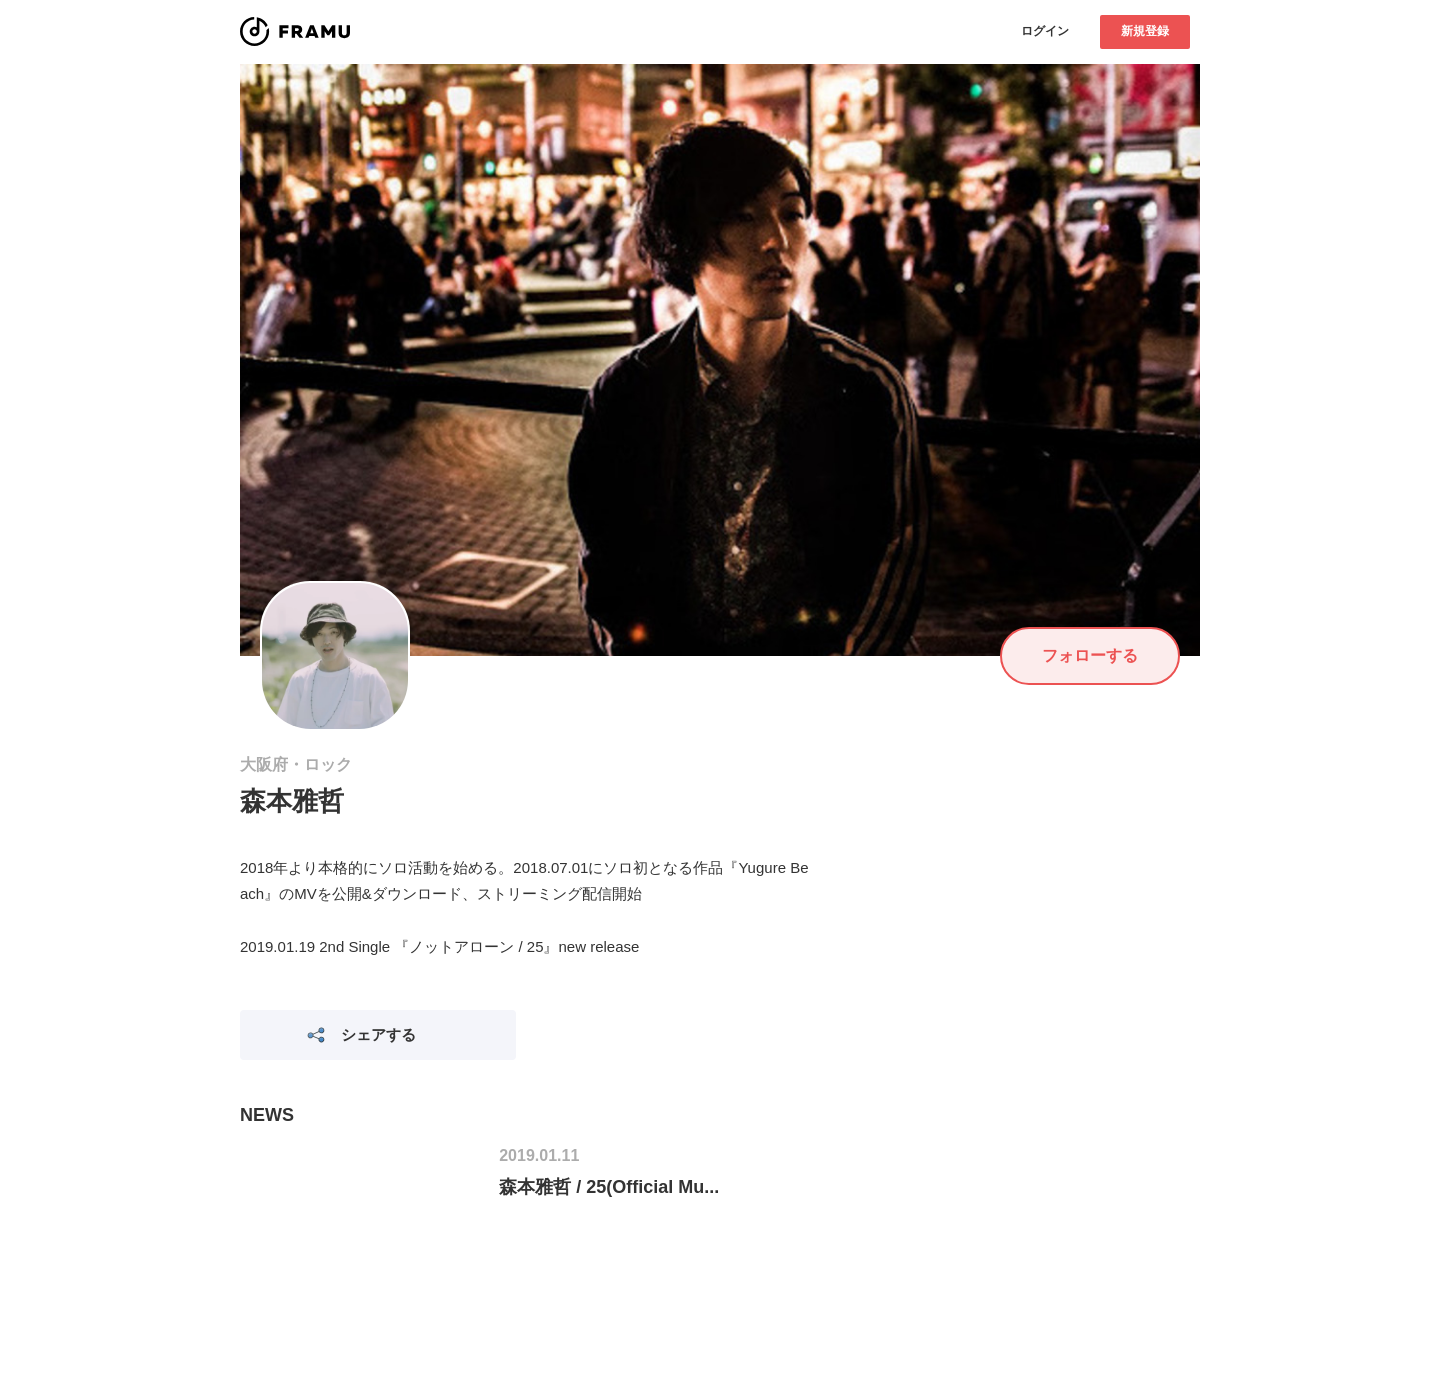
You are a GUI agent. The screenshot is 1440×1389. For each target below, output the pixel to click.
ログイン (1045, 31)
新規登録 (1145, 31)
